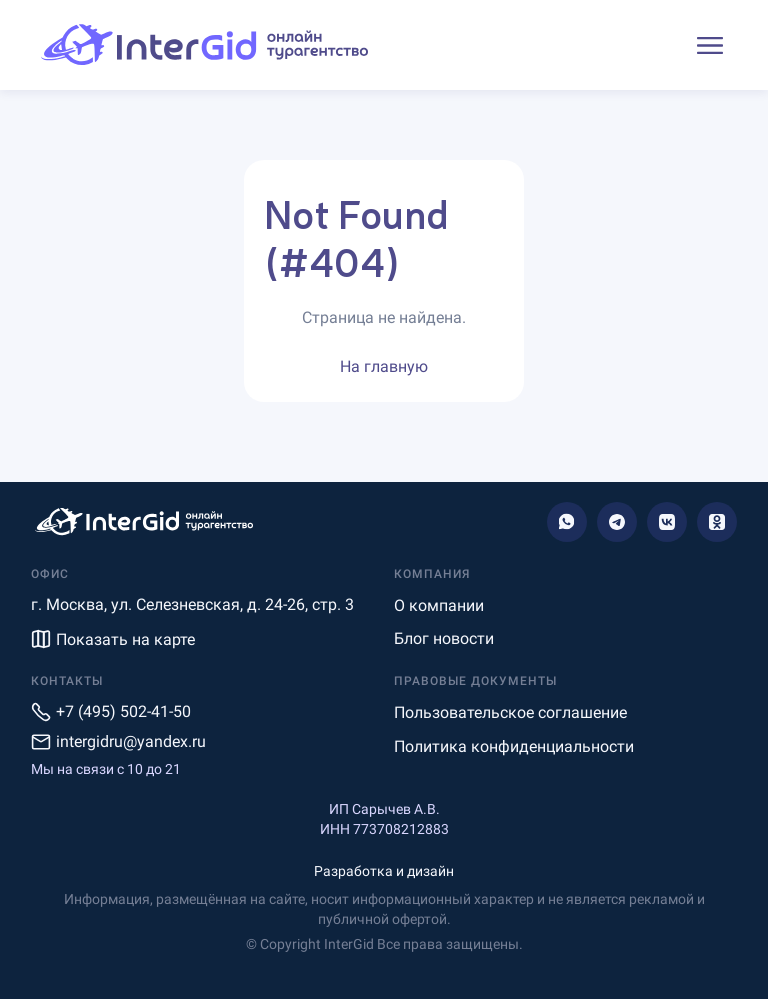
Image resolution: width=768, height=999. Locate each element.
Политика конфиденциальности (514, 746)
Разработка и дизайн (384, 871)
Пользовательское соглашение (510, 712)
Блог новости (444, 638)
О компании (439, 605)
